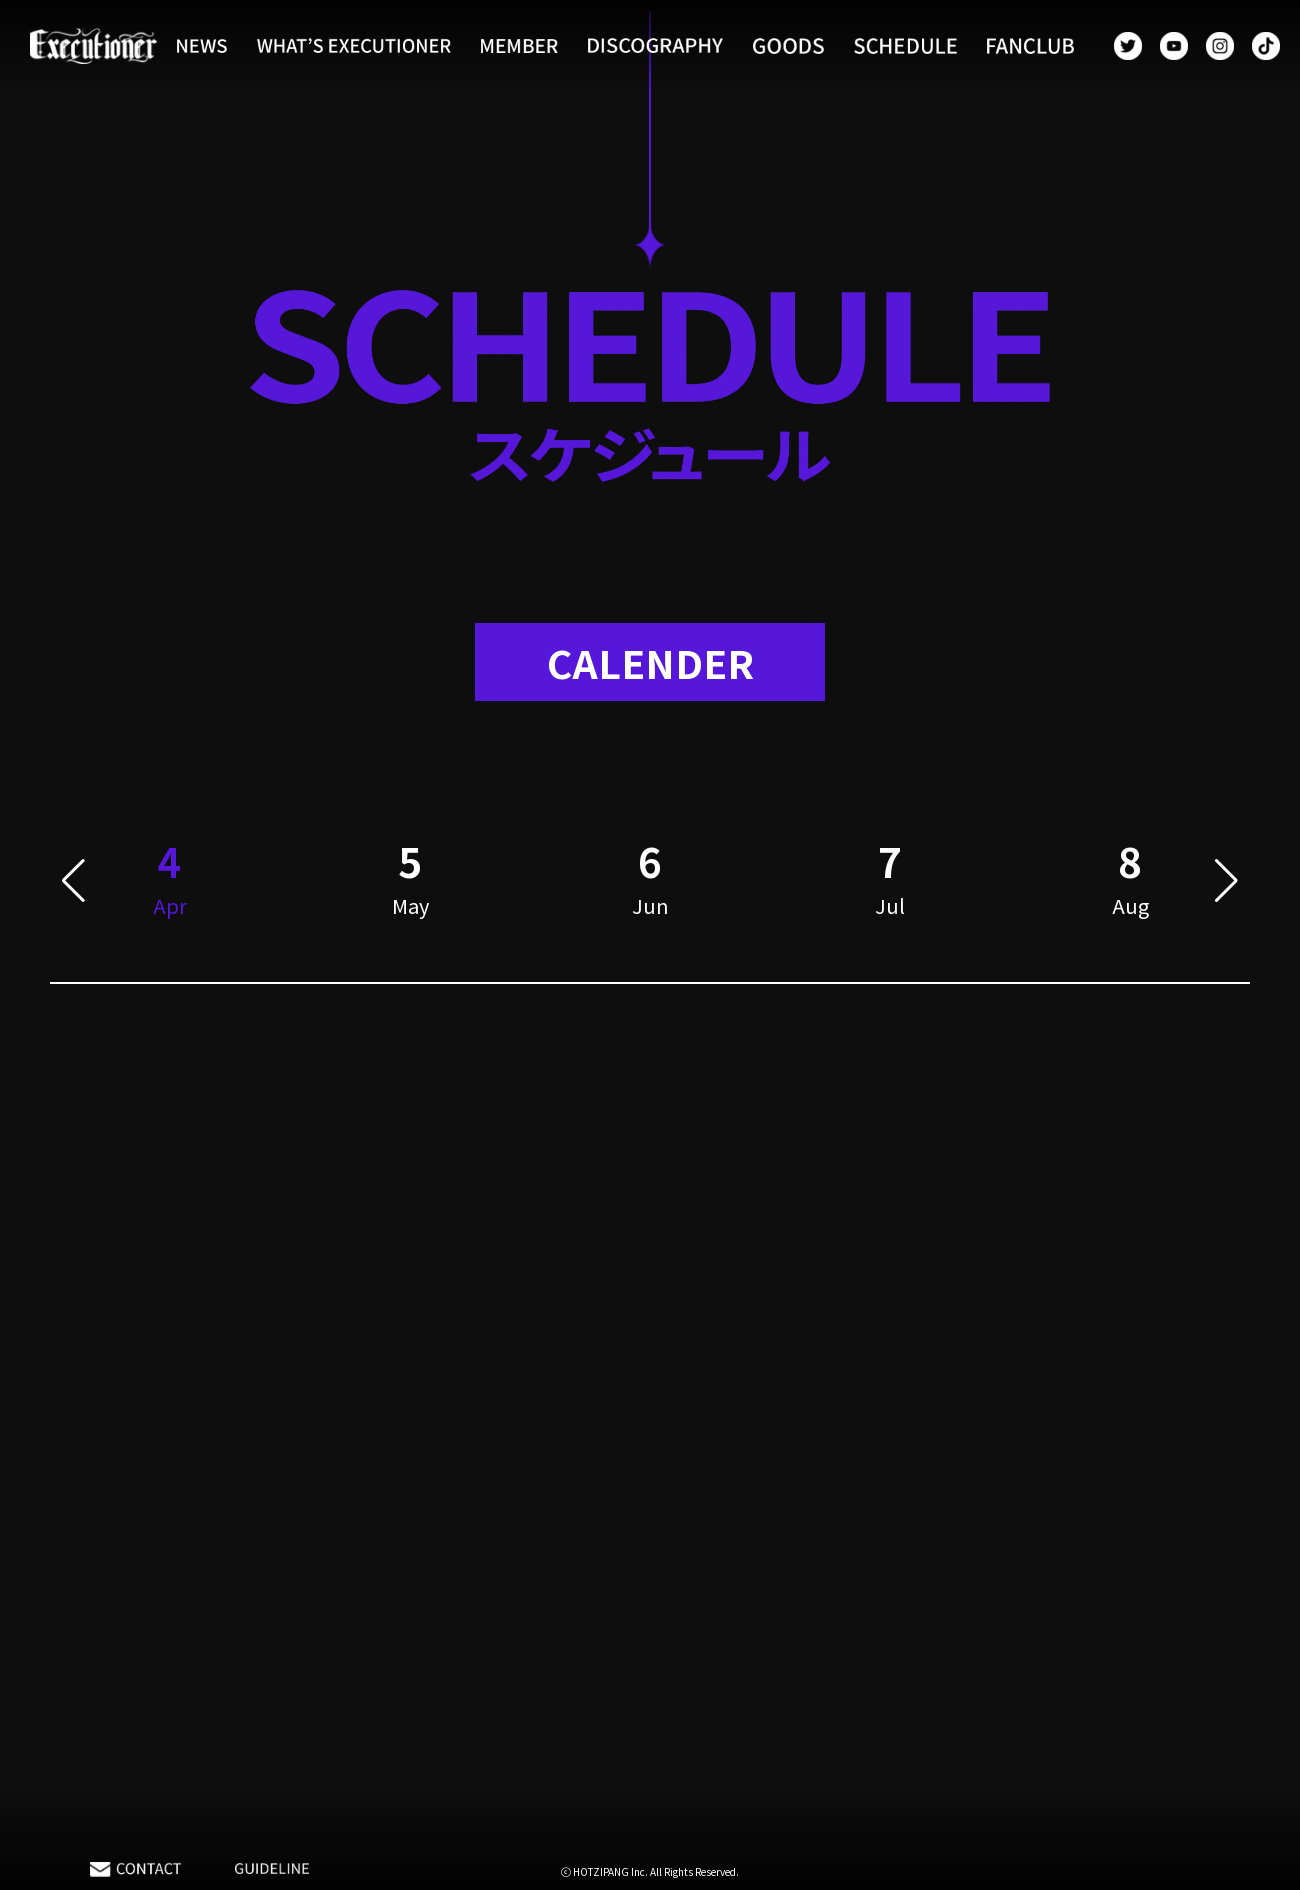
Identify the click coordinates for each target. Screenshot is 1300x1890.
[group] (410, 883)
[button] (73, 884)
